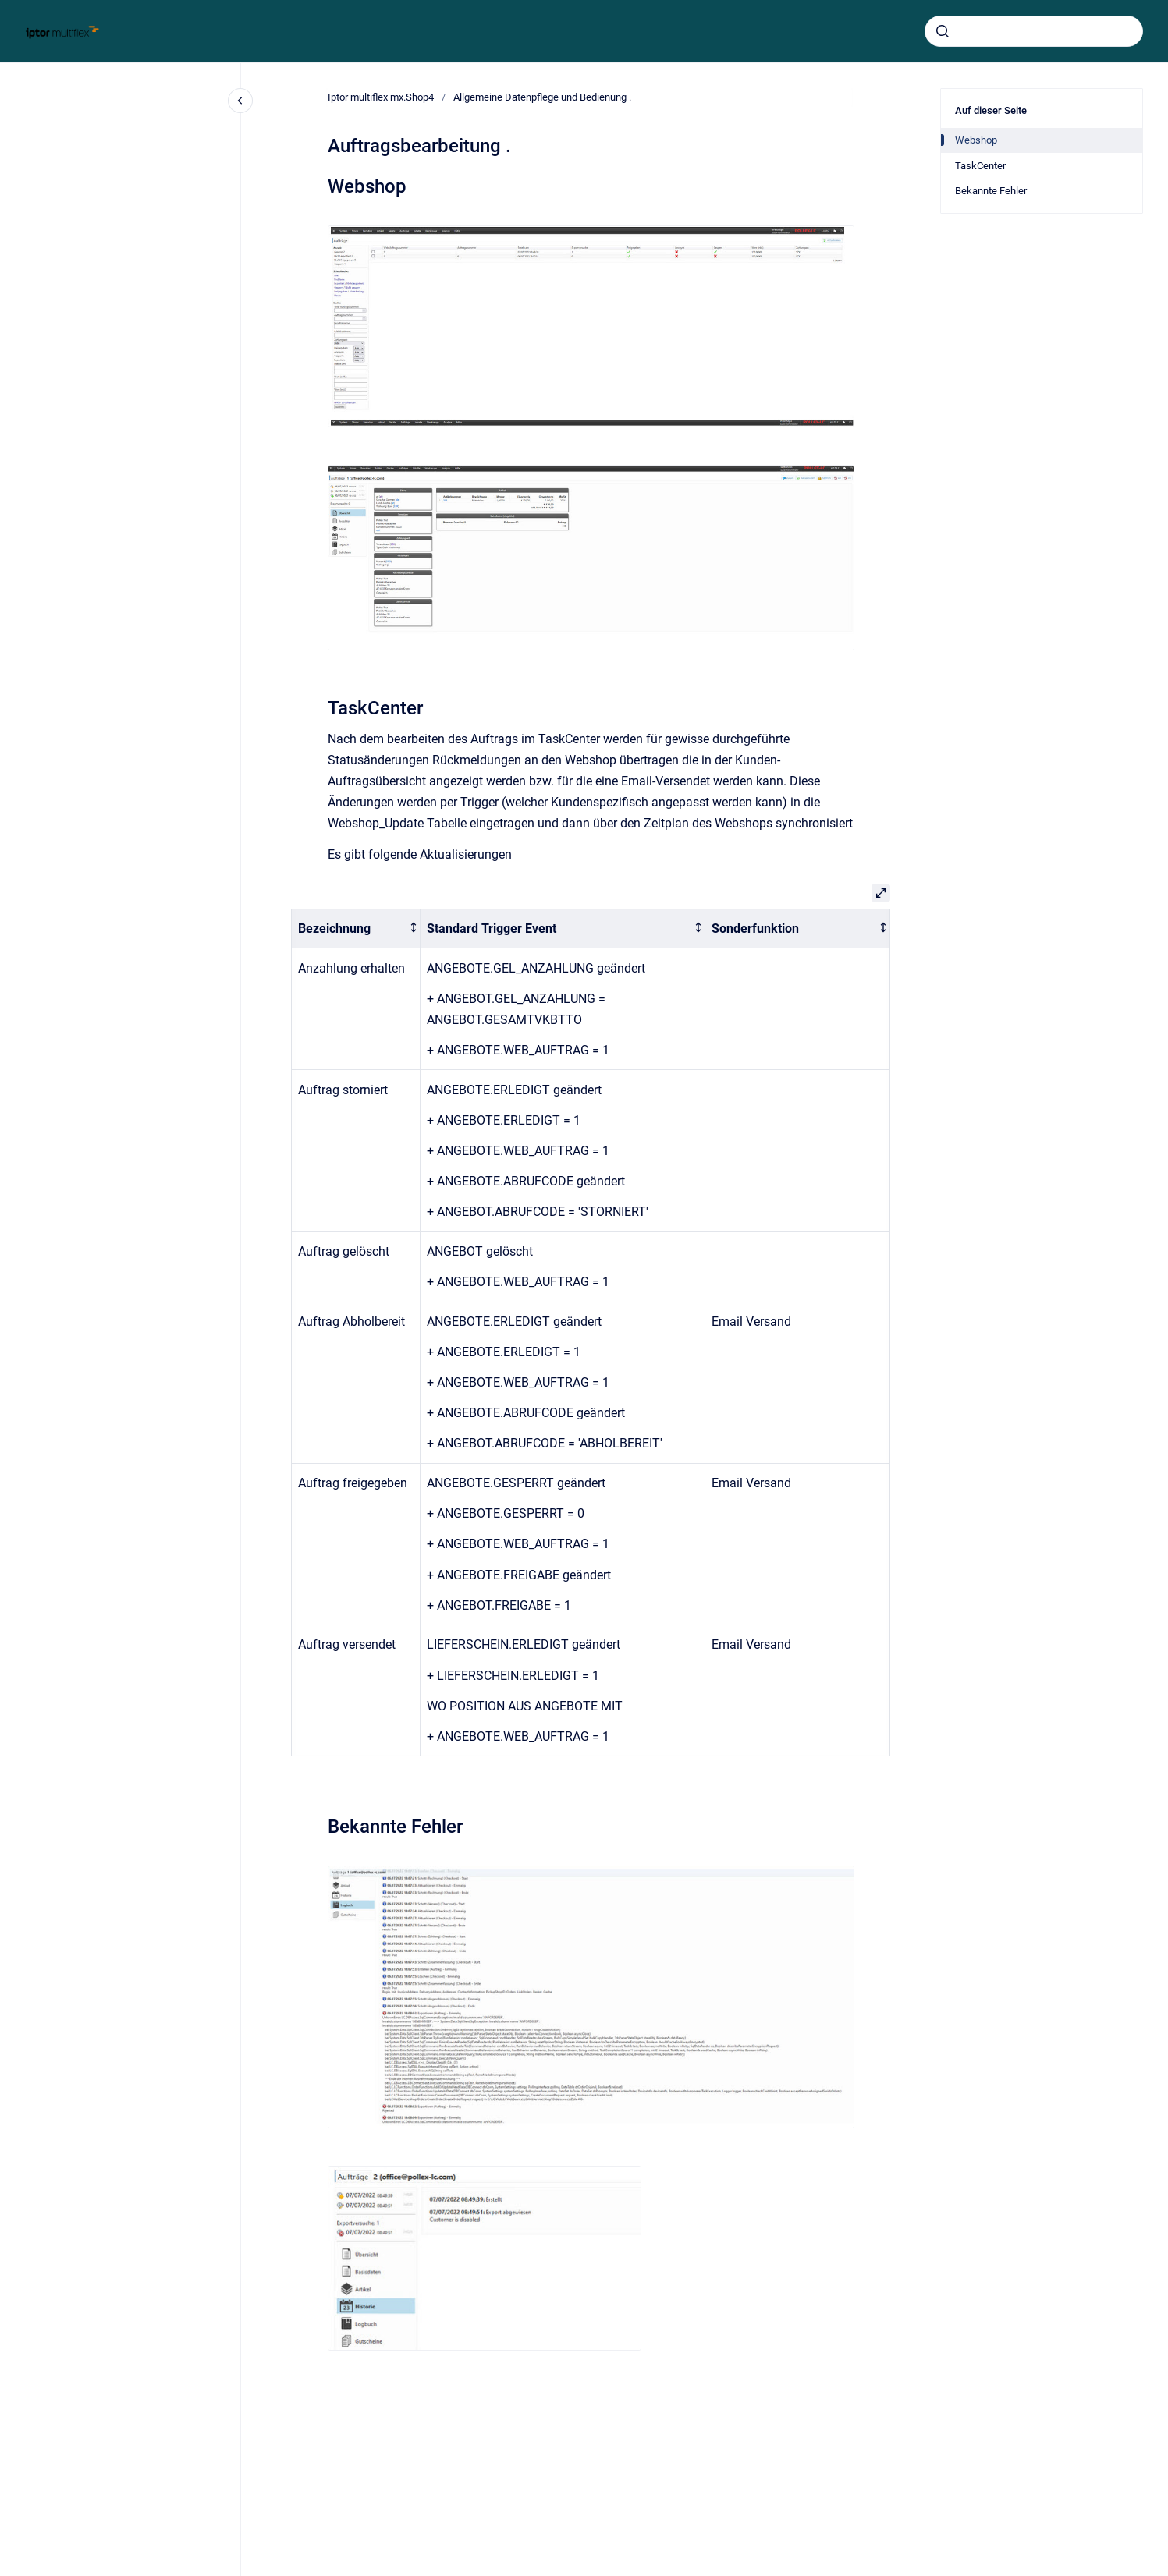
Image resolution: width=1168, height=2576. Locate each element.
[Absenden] (942, 31)
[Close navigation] (240, 100)
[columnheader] (356, 928)
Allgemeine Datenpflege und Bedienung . (542, 97)
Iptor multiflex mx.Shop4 (381, 97)
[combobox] (1033, 31)
